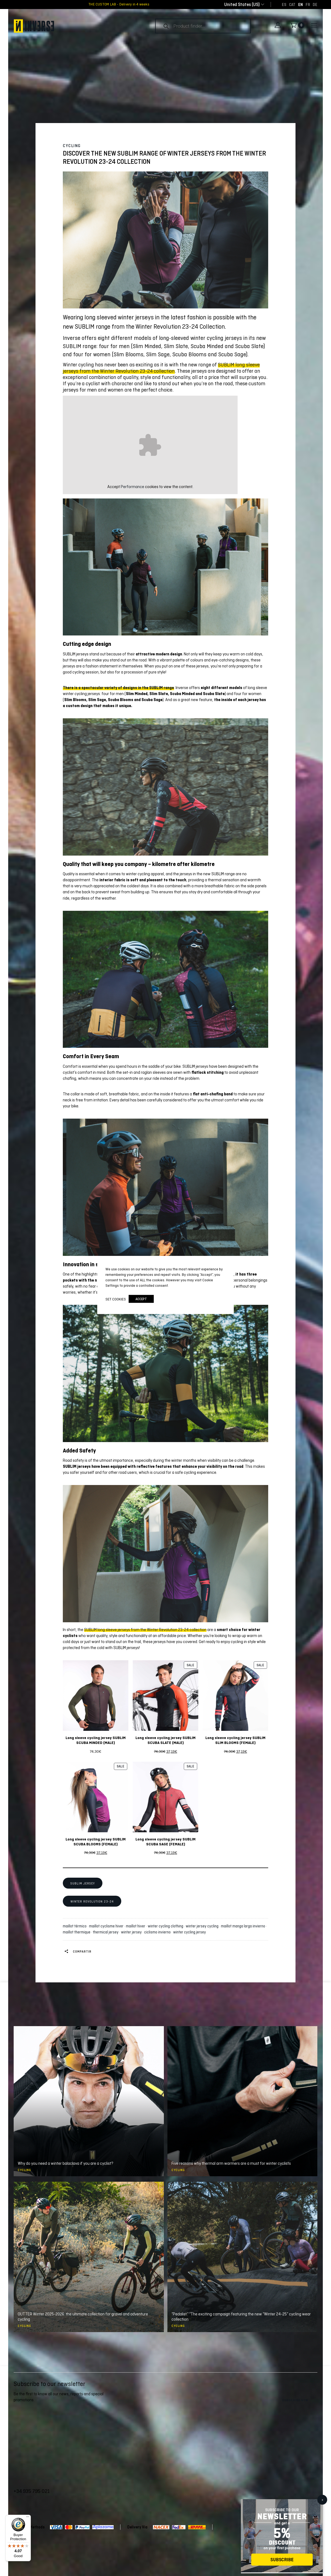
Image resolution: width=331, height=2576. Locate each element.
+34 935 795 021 (32, 2491)
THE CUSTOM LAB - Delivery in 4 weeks (118, 4)
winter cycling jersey (189, 1932)
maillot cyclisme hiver (107, 1926)
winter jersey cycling (203, 1926)
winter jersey (132, 1932)
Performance (132, 486)
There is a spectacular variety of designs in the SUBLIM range (118, 687)
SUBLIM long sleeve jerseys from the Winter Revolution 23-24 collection (161, 367)
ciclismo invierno (158, 1932)
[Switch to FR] (308, 4)
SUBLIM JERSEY (82, 1883)
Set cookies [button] (115, 1299)
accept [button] (141, 1299)
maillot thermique (77, 1932)
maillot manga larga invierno (244, 1926)
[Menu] (27, 2518)
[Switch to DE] (315, 4)
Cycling (72, 145)
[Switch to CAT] (292, 4)
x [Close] (322, 2499)
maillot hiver (136, 1926)
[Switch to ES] (284, 4)
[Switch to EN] (300, 4)
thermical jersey (106, 1932)
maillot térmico (75, 1926)
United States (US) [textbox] (242, 4)
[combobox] (242, 4)
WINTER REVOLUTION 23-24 (92, 1901)
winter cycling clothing (166, 1926)
